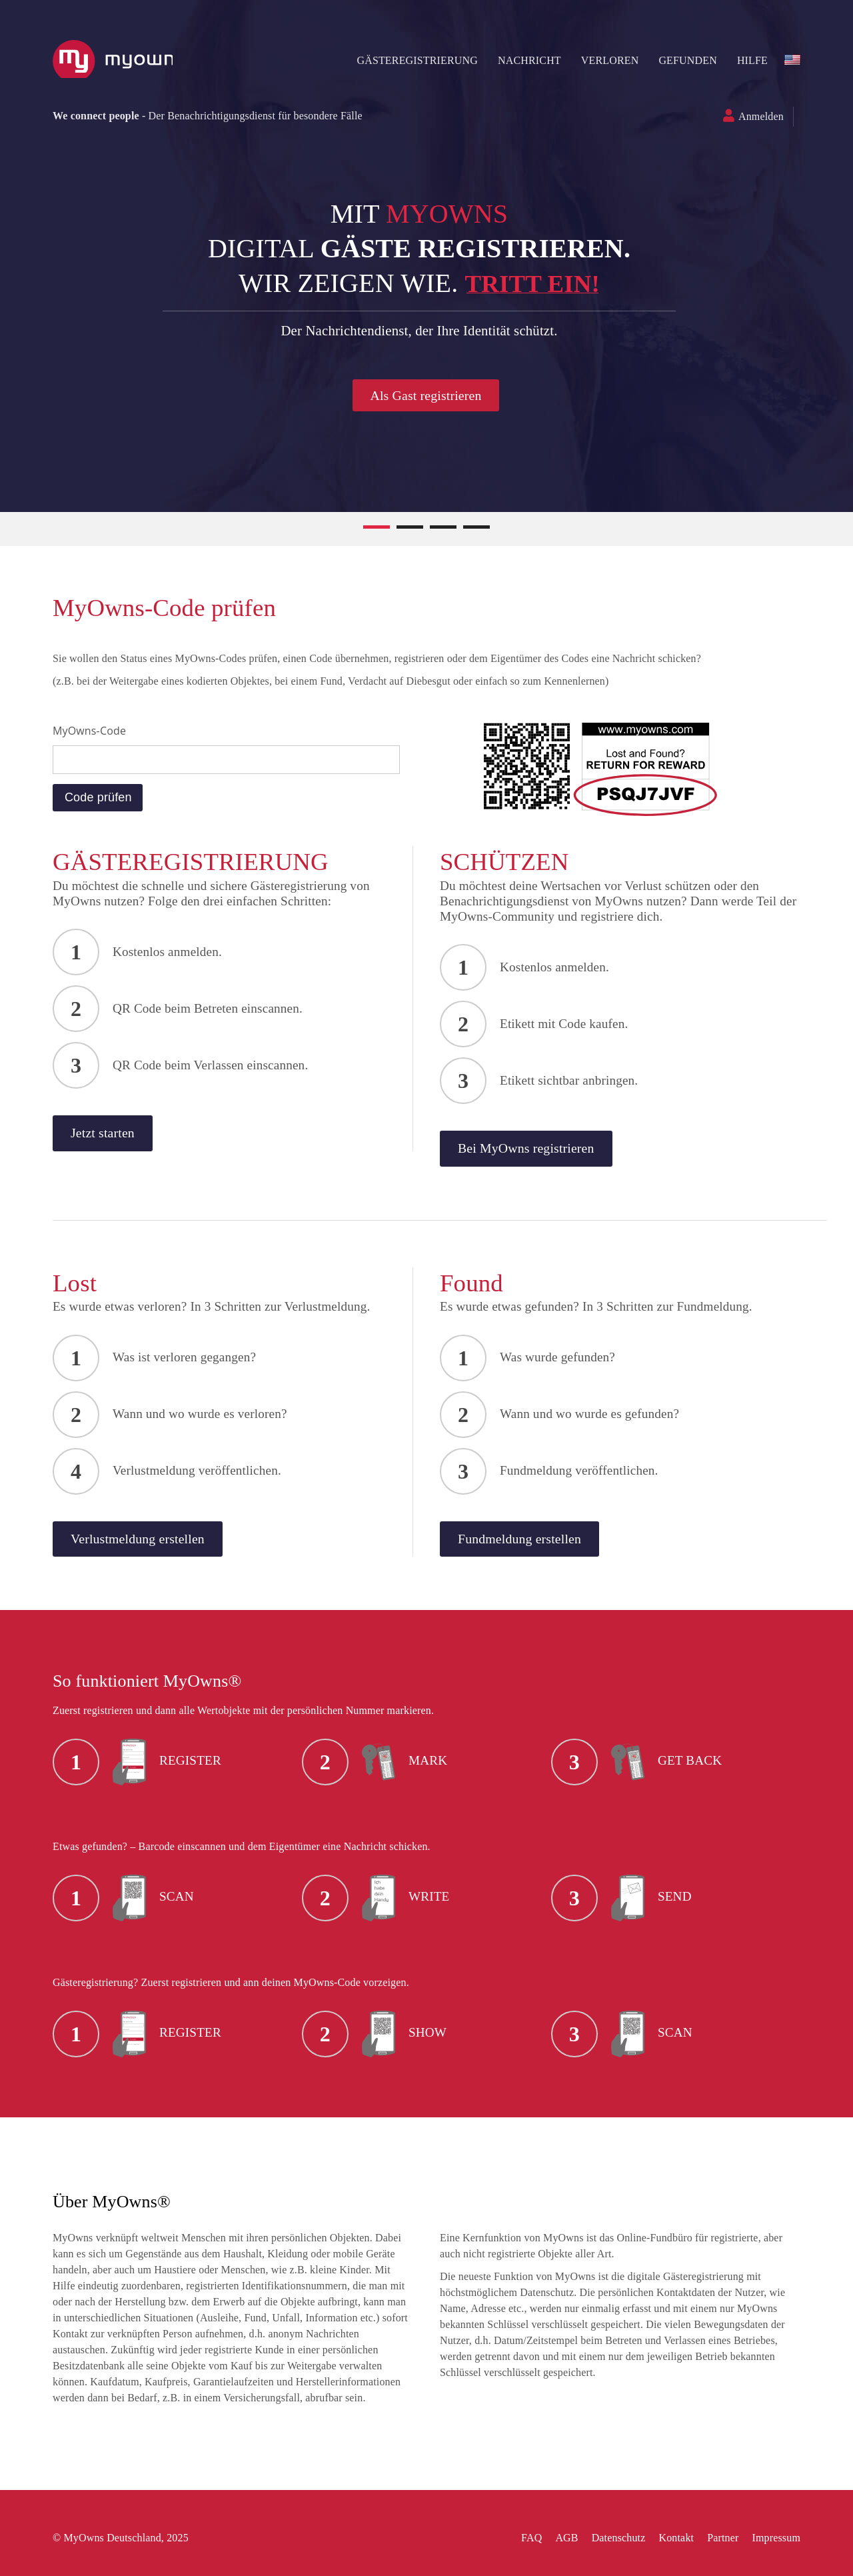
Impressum (768, 2537)
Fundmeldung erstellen (527, 1547)
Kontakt (668, 2537)
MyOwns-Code (96, 730)
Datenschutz (611, 2537)
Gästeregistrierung (409, 60)
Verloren (603, 60)
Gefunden (680, 60)
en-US (785, 60)
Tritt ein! (539, 283)
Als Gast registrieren (433, 395)
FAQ (524, 2537)
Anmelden (753, 116)
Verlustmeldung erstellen (153, 1547)
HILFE (745, 60)
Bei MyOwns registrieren (535, 1155)
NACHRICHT (522, 60)
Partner (715, 2537)
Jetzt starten (114, 1139)
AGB (559, 2537)
